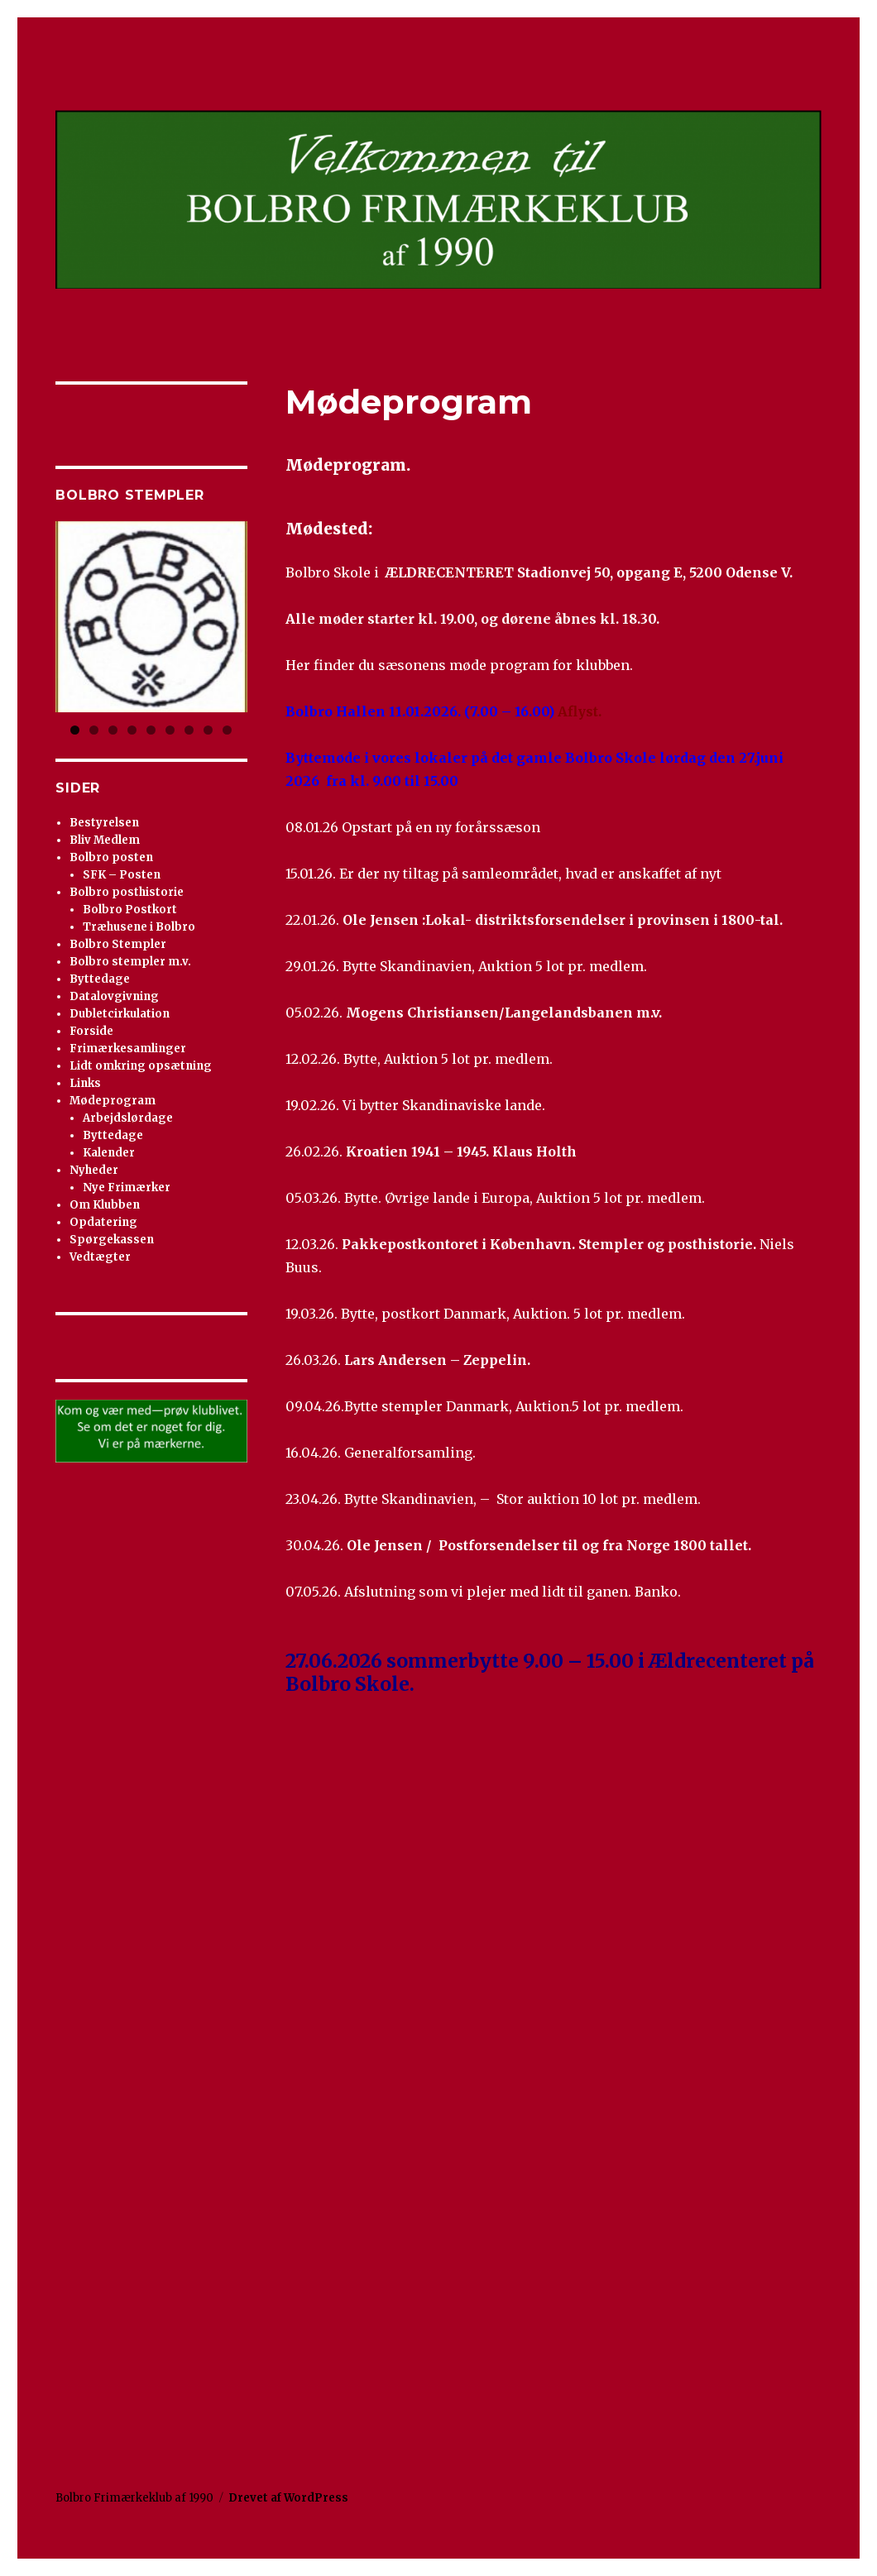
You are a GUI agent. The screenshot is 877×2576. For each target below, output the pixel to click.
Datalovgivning (114, 996)
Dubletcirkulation (119, 1014)
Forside (91, 1031)
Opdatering (103, 1222)
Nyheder (93, 1170)
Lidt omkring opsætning (140, 1066)
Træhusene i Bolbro (139, 927)
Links (85, 1083)
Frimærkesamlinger (127, 1048)
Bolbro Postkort (130, 910)
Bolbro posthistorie (126, 892)
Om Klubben (104, 1205)
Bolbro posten (111, 857)
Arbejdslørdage (128, 1118)
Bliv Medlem (104, 840)
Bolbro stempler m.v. (130, 962)
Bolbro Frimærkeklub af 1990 (134, 2498)
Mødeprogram (112, 1101)
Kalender (109, 1153)
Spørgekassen (111, 1240)
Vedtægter (100, 1257)
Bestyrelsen (104, 823)
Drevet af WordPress (288, 2498)
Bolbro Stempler (117, 944)
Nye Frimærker (126, 1187)
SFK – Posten (122, 875)
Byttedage (99, 979)
